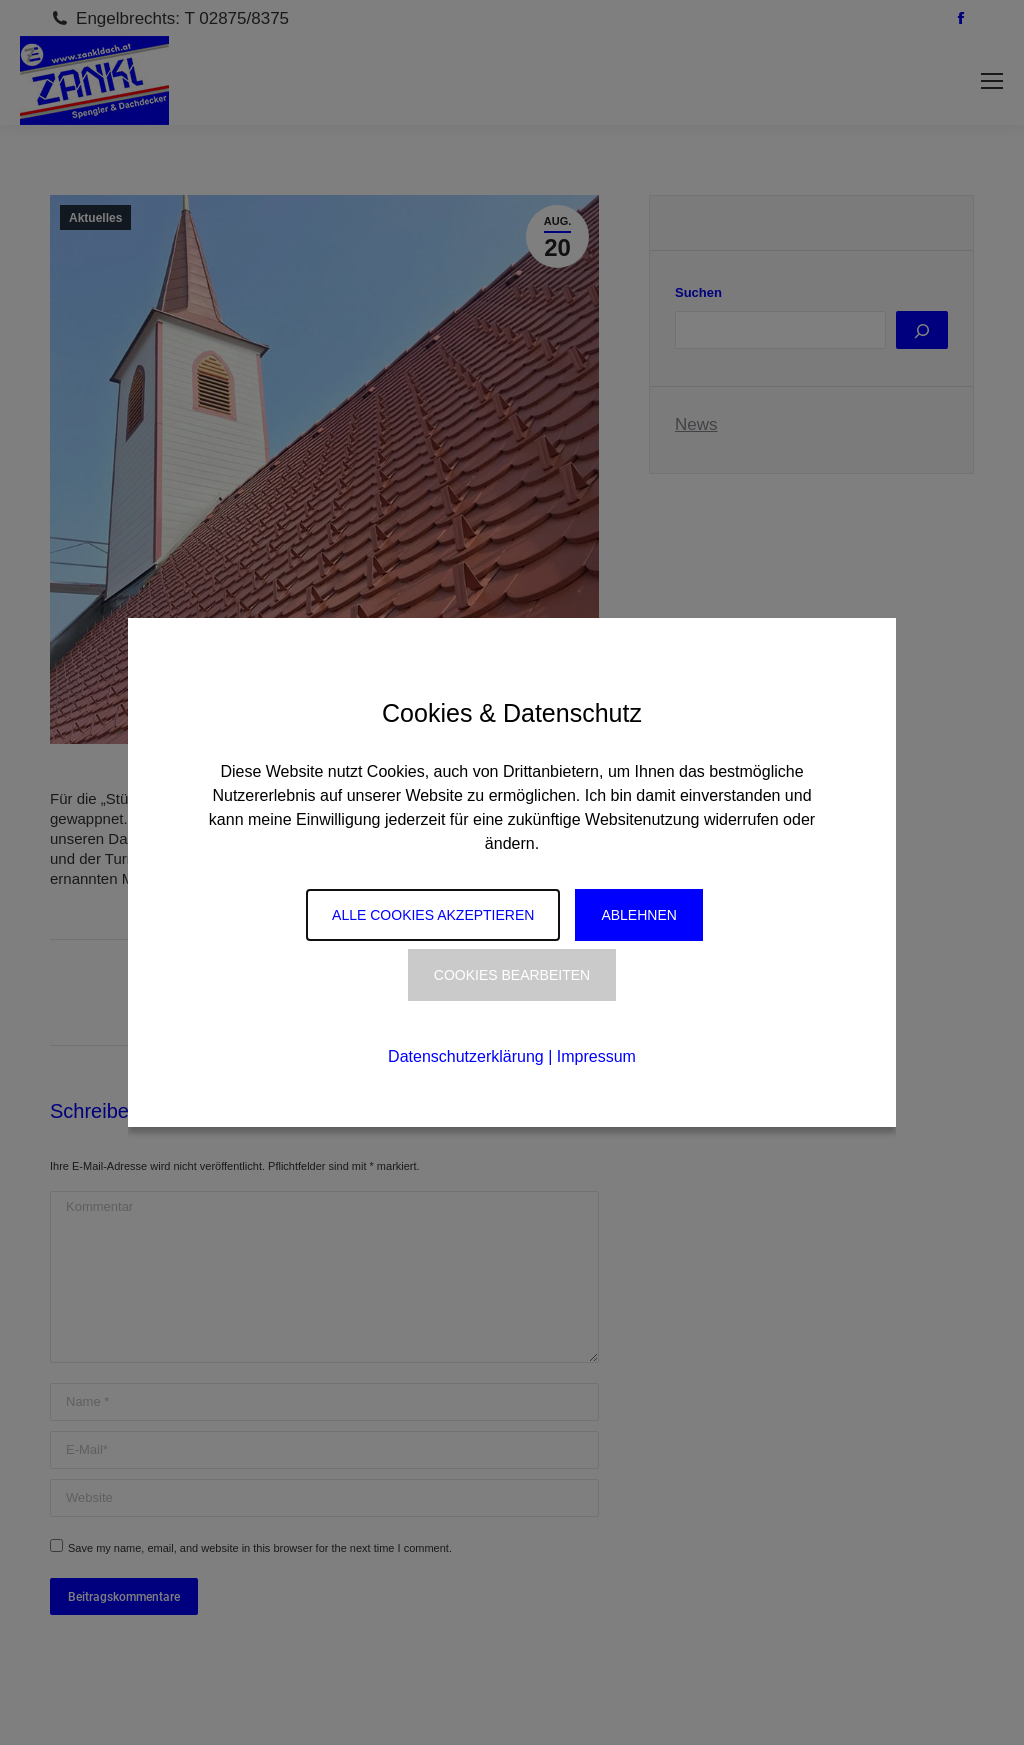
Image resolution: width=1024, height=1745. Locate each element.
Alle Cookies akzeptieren (433, 915)
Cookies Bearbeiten (512, 975)
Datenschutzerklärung (466, 1056)
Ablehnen (638, 915)
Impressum (596, 1056)
